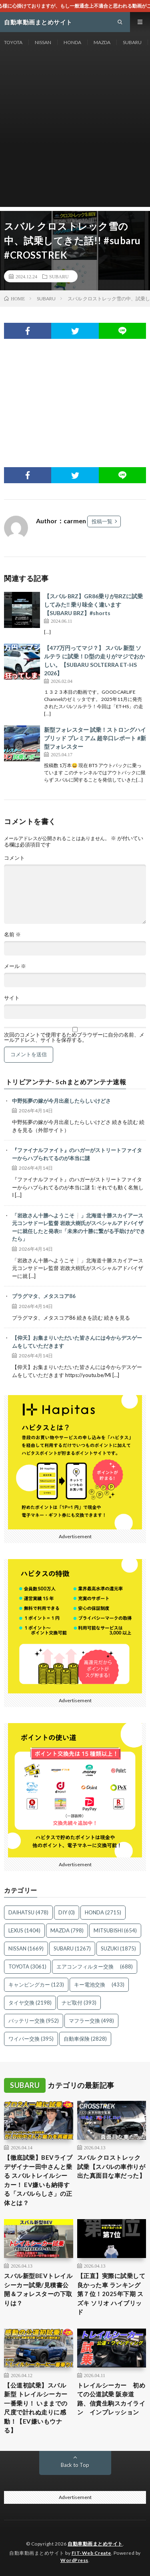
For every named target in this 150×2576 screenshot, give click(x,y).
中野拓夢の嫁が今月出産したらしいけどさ (61, 1101)
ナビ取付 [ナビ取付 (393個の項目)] (79, 2002)
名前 (12, 934)
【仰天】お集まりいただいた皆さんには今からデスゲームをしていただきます (77, 1342)
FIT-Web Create (91, 2553)
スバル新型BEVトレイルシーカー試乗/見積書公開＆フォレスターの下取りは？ (38, 2289)
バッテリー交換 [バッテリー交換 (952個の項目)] (33, 2020)
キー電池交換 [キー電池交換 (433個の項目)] (99, 1984)
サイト (12, 997)
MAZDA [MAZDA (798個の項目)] (67, 1930)
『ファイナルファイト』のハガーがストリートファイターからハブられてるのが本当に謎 (77, 1154)
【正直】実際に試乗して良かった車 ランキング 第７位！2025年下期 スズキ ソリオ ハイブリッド (111, 2293)
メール (15, 966)
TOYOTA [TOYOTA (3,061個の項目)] (27, 1966)
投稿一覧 (102, 521)
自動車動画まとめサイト (95, 2544)
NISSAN (43, 42)
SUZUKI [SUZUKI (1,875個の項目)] (118, 1948)
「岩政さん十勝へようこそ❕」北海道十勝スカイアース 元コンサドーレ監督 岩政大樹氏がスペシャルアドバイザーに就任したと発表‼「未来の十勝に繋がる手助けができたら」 (78, 1227)
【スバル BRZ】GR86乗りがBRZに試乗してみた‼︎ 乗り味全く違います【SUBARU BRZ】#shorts (93, 604)
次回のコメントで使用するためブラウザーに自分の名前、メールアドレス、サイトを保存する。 (74, 1037)
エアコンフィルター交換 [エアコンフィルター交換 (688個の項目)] (94, 1966)
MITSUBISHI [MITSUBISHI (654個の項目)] (115, 1930)
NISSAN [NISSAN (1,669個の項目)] (26, 1948)
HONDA (72, 42)
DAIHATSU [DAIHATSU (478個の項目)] (28, 1912)
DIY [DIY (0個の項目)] (66, 1912)
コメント (14, 858)
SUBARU (132, 42)
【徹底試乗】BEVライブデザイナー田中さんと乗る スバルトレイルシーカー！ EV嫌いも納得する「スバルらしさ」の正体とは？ (38, 2180)
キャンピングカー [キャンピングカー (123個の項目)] (36, 1984)
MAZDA (102, 42)
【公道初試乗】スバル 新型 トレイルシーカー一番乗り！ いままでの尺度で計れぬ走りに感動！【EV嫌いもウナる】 (36, 2408)
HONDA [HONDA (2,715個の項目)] (103, 1912)
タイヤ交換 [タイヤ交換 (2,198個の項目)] (30, 2002)
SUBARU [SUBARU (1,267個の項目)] (72, 1948)
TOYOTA (13, 42)
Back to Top (75, 2465)
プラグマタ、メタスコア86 (44, 1296)
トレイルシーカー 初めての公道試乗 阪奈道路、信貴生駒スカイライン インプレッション (111, 2399)
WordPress (74, 2560)
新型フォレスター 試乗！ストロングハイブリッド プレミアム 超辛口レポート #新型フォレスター (95, 738)
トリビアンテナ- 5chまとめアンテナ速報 (66, 1082)
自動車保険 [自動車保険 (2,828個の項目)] (85, 2038)
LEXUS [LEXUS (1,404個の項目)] (24, 1930)
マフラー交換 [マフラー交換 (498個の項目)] (91, 2020)
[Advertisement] (75, 132)
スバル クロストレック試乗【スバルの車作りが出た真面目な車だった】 (111, 2166)
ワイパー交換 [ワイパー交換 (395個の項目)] (31, 2038)
